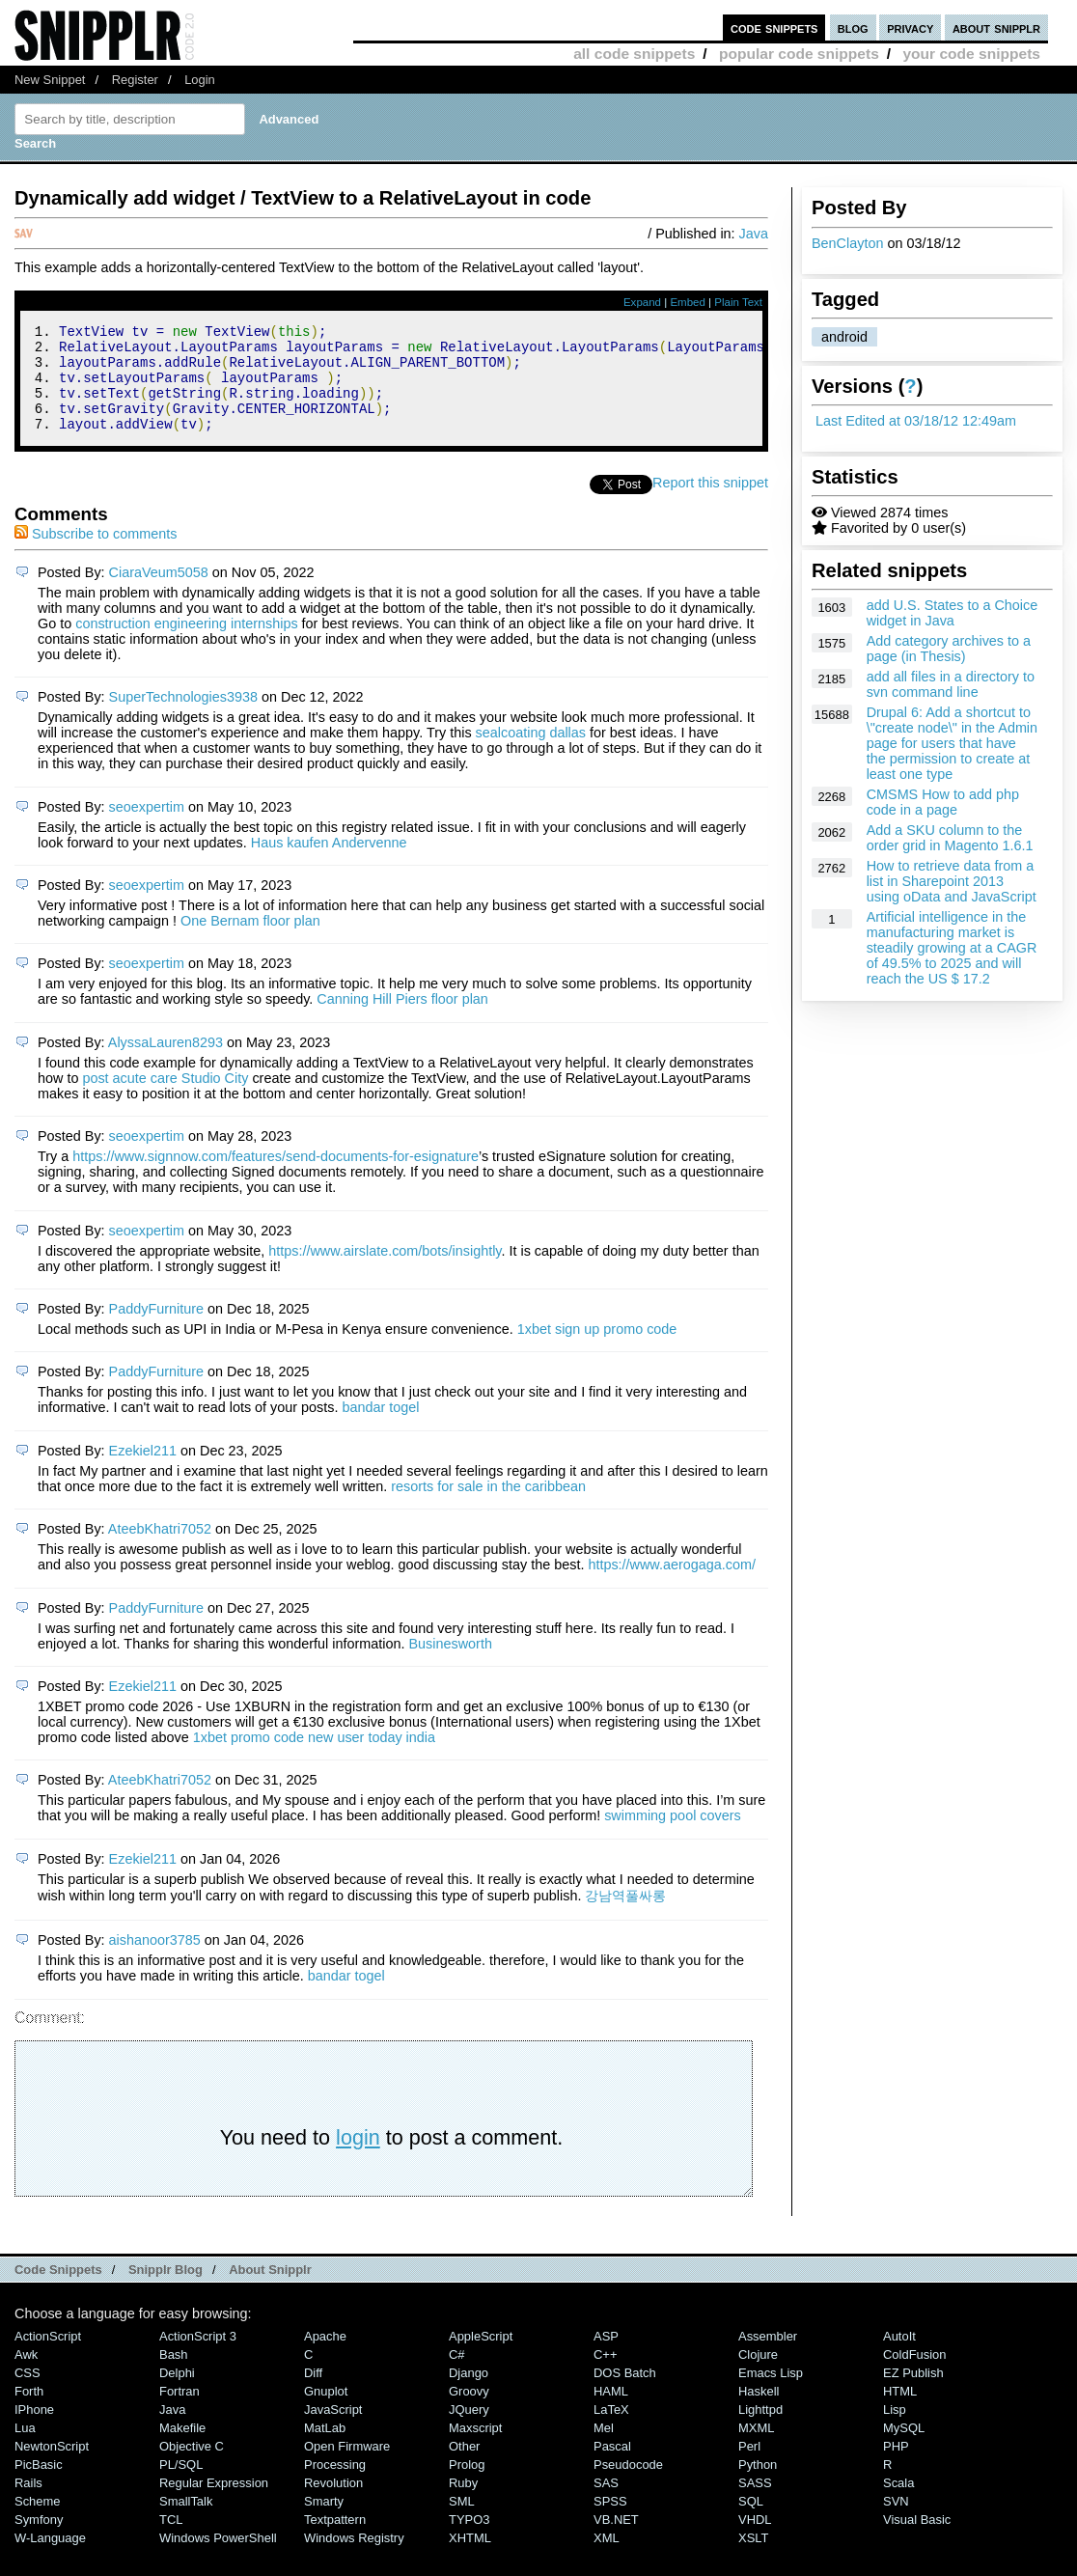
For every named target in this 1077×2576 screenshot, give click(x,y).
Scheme (37, 2521)
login (358, 2158)
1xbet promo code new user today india (314, 1757)
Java (753, 233)
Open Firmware (347, 2466)
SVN (896, 2521)
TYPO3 (469, 2540)
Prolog (466, 2485)
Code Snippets (58, 2290)
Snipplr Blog (165, 2290)
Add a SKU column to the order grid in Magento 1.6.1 (950, 837)
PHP (896, 2466)
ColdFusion (915, 2375)
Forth (28, 2411)
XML (607, 2558)
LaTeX (611, 2430)
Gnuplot (325, 2411)
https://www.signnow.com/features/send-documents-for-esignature (275, 1176)
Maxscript (475, 2448)
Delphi (177, 2393)
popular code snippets (799, 53)
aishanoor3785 (155, 1960)
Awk (26, 2375)
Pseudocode (628, 2485)
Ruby (463, 2503)
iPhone (34, 2430)
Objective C (191, 2466)
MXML (756, 2448)
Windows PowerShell (218, 2558)
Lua (25, 2448)
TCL (170, 2540)
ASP (606, 2356)
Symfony (38, 2540)
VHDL (755, 2540)
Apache (325, 2356)
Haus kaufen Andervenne (329, 863)
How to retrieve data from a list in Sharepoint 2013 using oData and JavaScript (951, 881)
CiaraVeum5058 (158, 592)
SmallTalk (185, 2521)
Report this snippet (710, 503)
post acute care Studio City (165, 1098)
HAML (611, 2411)
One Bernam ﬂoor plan (250, 941)
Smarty (324, 2521)
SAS (606, 2503)
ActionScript (47, 2356)
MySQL (904, 2448)
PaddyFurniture (156, 1329)
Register (135, 79)
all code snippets (634, 53)
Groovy (469, 2411)
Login (199, 79)
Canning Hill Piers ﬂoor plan (402, 1019)
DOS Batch (625, 2393)
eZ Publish (913, 2393)
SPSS (610, 2521)
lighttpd (760, 2430)
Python (757, 2485)
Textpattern (335, 2540)
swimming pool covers (672, 1835)
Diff (313, 2393)
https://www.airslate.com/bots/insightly (384, 1271)
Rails (28, 2503)
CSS (27, 2393)
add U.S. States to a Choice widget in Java (952, 612)
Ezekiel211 (143, 1471)
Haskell (758, 2411)
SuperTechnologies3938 (183, 717)
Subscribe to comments (95, 554)
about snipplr (996, 27)
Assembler (767, 2356)
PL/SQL (181, 2485)
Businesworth (450, 1664)
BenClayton (847, 243)
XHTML (470, 2558)
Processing (335, 2485)
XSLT (753, 2558)
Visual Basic (917, 2540)
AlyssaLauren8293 (165, 1062)
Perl (749, 2466)
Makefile (182, 2448)
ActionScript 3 (197, 2356)
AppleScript (480, 2356)
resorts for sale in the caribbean (488, 1506)
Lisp (894, 2430)
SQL (750, 2521)
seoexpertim (146, 827)
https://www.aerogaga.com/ (672, 1585)
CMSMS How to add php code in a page (943, 802)
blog (853, 27)
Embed (687, 302)
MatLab (324, 2448)
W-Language (50, 2558)
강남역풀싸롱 (625, 1916)
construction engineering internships (186, 643)
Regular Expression (213, 2503)
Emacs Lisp (770, 2393)
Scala (898, 2503)
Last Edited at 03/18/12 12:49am (915, 421)
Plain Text (738, 302)
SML (462, 2521)
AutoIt (899, 2356)
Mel (604, 2448)
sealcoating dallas (531, 753)
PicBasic (38, 2485)
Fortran (179, 2411)
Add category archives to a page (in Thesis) (949, 648)
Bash (173, 2375)
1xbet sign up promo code (597, 1349)
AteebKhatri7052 (159, 1549)
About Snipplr (270, 2290)
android (844, 337)
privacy (910, 27)
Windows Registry (354, 2558)
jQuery (469, 2430)
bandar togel (380, 1427)
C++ (605, 2375)
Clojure (758, 2375)
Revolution (333, 2503)
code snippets (774, 27)
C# (457, 2375)
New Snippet (49, 79)
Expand (642, 302)
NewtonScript (51, 2466)
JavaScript (333, 2430)
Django (468, 2393)
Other (464, 2466)
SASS (755, 2503)
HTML (900, 2411)
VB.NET (616, 2540)
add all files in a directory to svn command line (951, 684)
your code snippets (971, 53)
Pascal (612, 2466)
